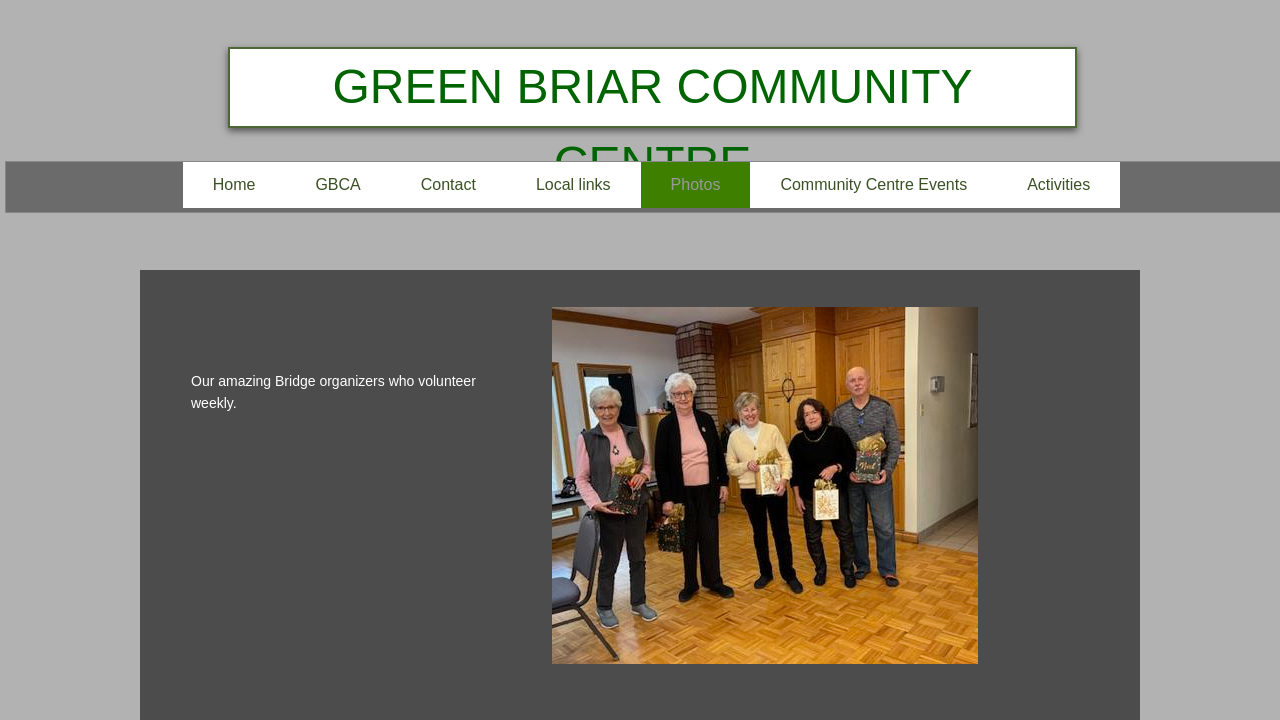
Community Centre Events (873, 184)
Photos (696, 184)
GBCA (337, 184)
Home (234, 184)
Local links (573, 184)
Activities (1058, 184)
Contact (448, 184)
